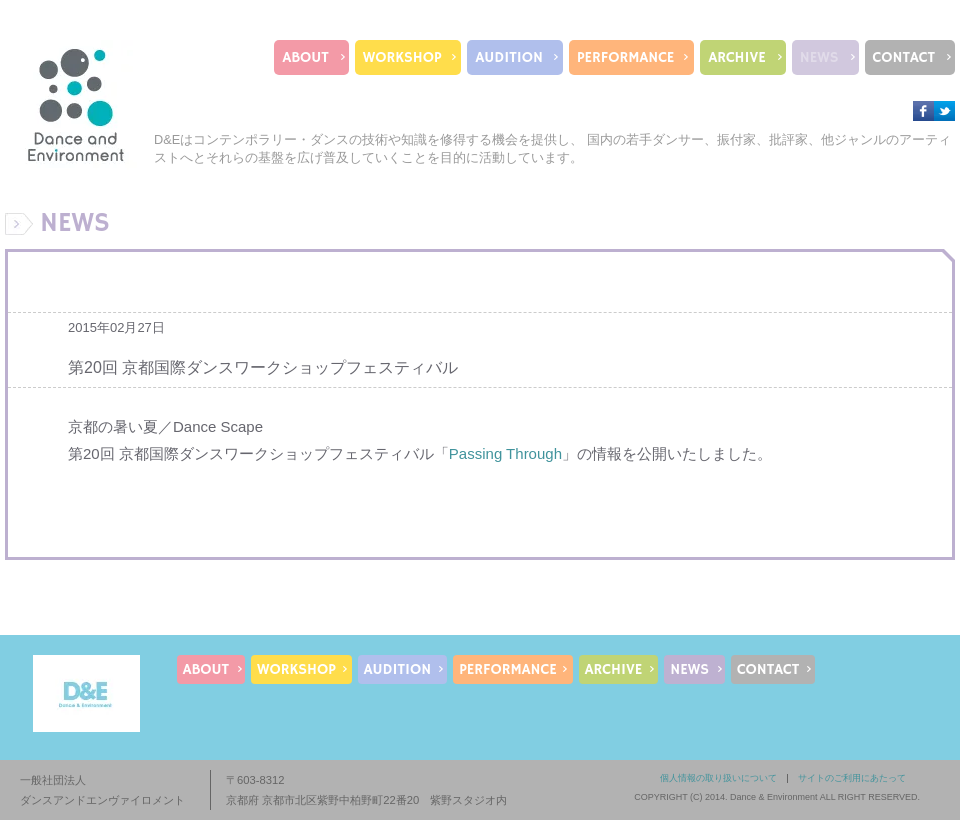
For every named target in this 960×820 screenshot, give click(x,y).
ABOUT (305, 57)
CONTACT (904, 57)
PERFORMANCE (625, 57)
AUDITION (509, 57)
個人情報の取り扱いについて (718, 778)
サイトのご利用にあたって (852, 778)
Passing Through (505, 453)
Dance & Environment (774, 797)
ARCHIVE (736, 57)
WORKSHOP (402, 57)
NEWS (819, 57)
